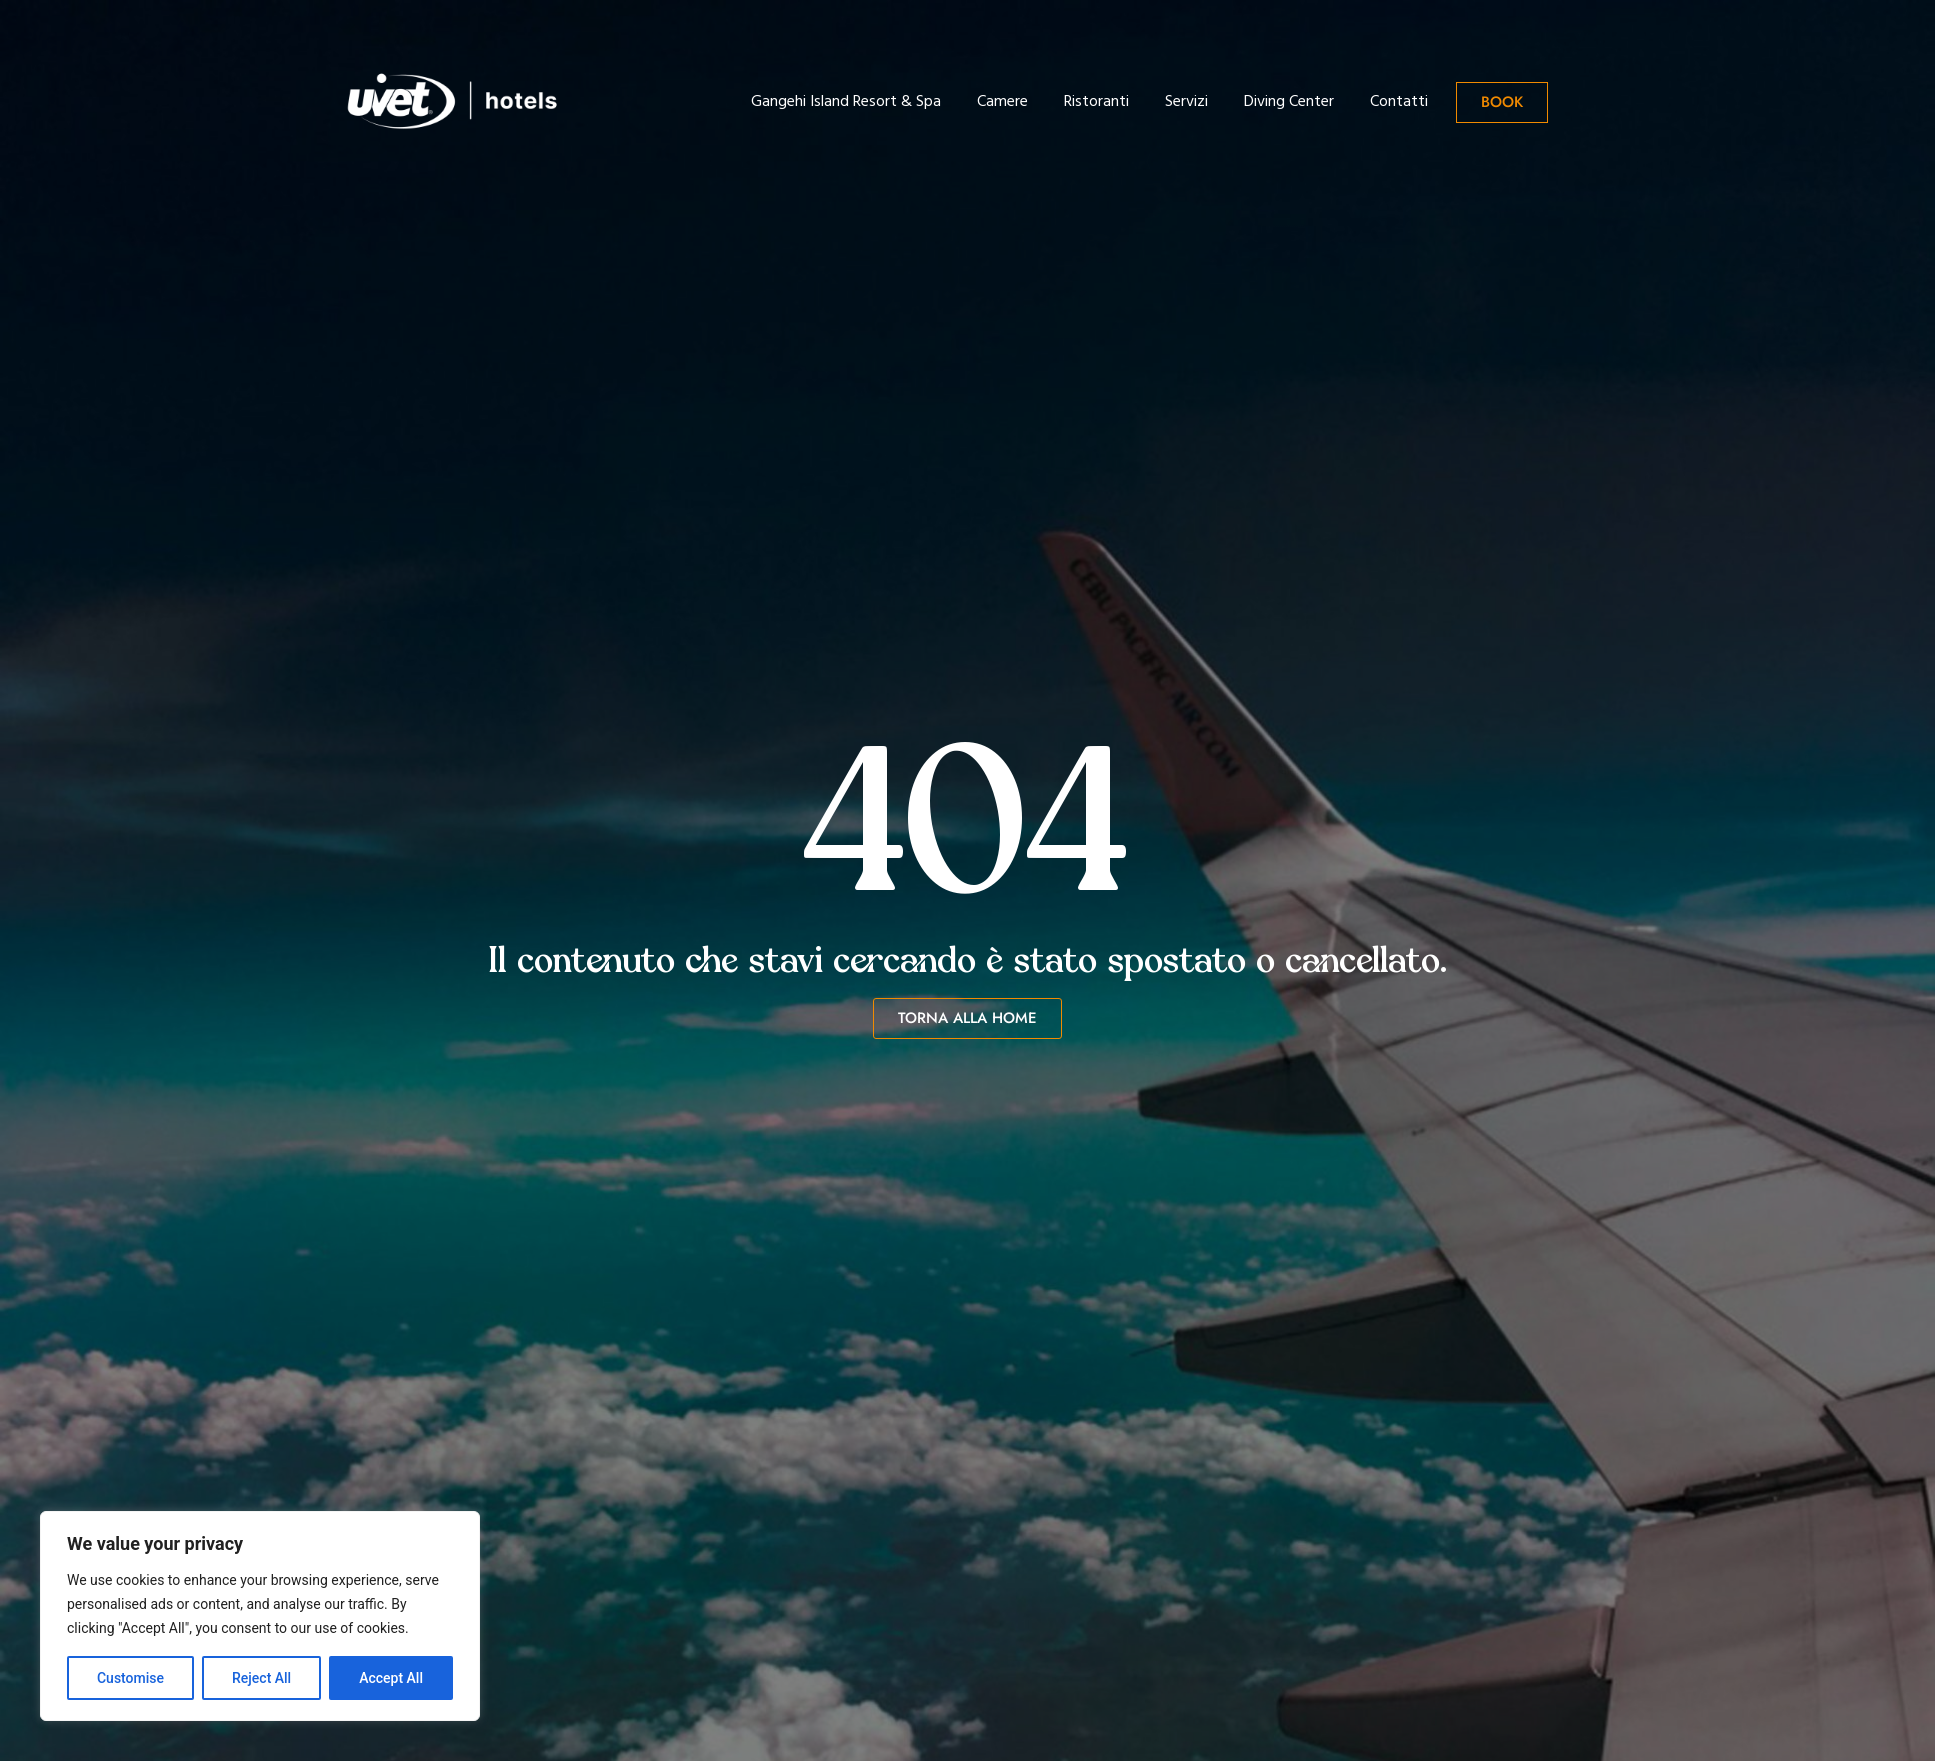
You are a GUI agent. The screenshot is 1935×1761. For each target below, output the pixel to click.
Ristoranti (1096, 102)
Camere (1002, 102)
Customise (130, 1678)
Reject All (261, 1678)
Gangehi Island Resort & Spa (846, 102)
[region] (260, 1616)
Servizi (1186, 102)
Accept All (391, 1678)
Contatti (1399, 102)
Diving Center (1289, 102)
